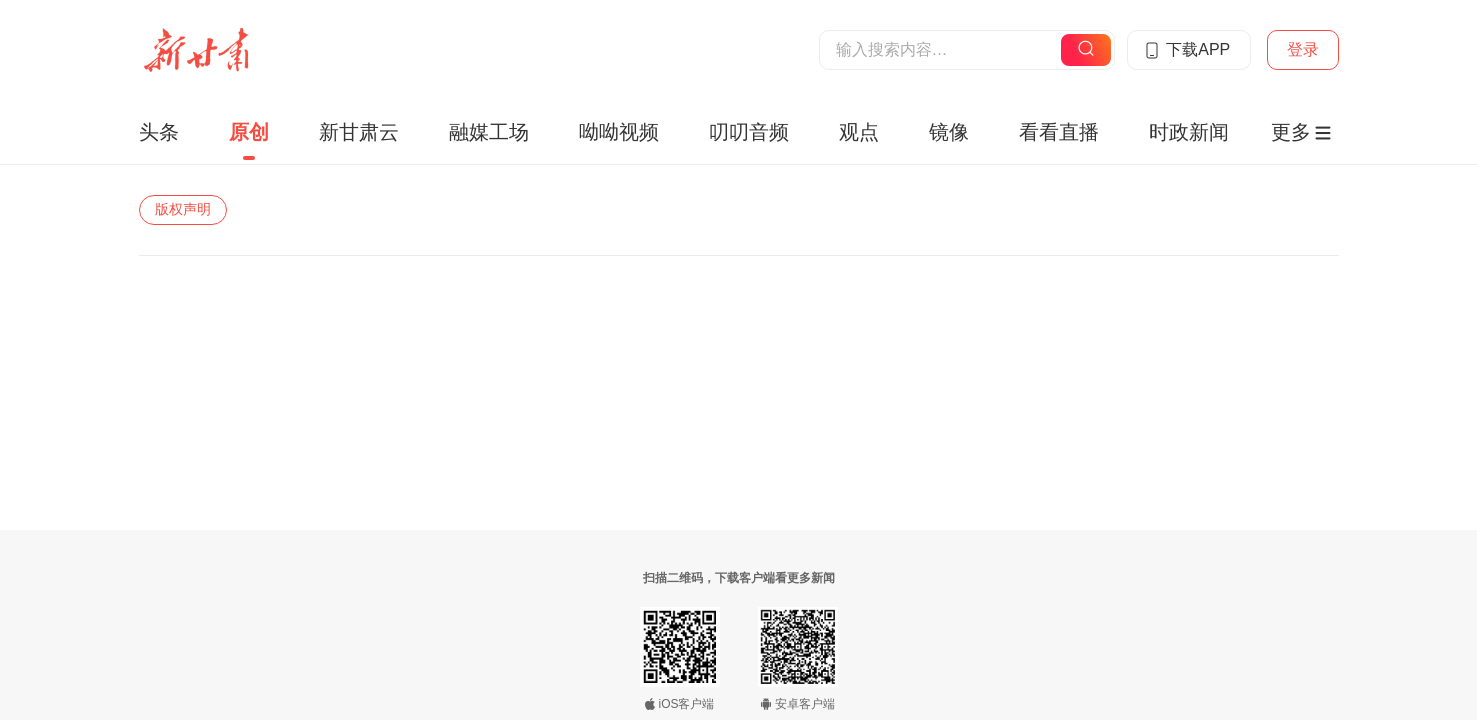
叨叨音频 (749, 132)
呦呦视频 (619, 132)
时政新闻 (1189, 132)
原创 (249, 132)
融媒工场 (489, 132)
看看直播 (1059, 132)
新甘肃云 (359, 132)
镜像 (949, 132)
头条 (159, 132)
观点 (859, 132)
